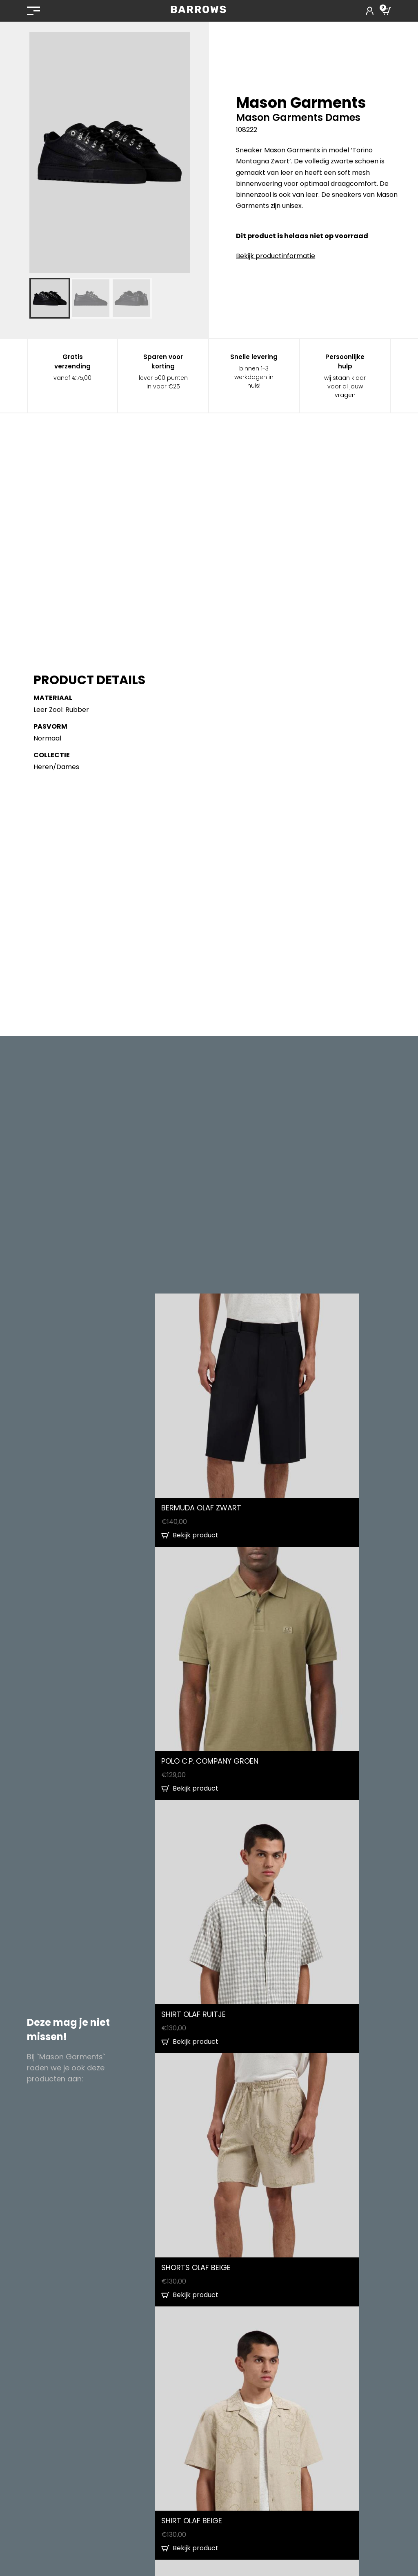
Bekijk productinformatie (275, 256)
